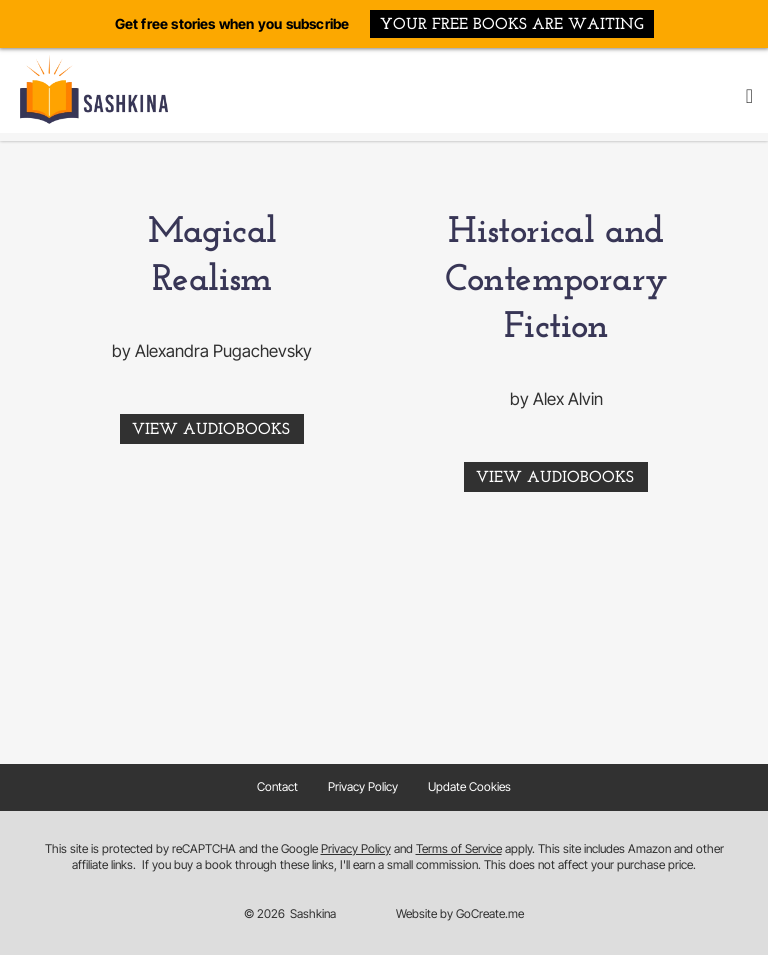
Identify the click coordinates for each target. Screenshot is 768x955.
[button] (749, 96)
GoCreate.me (490, 913)
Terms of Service (459, 848)
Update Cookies (469, 786)
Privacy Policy (363, 786)
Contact (277, 786)
